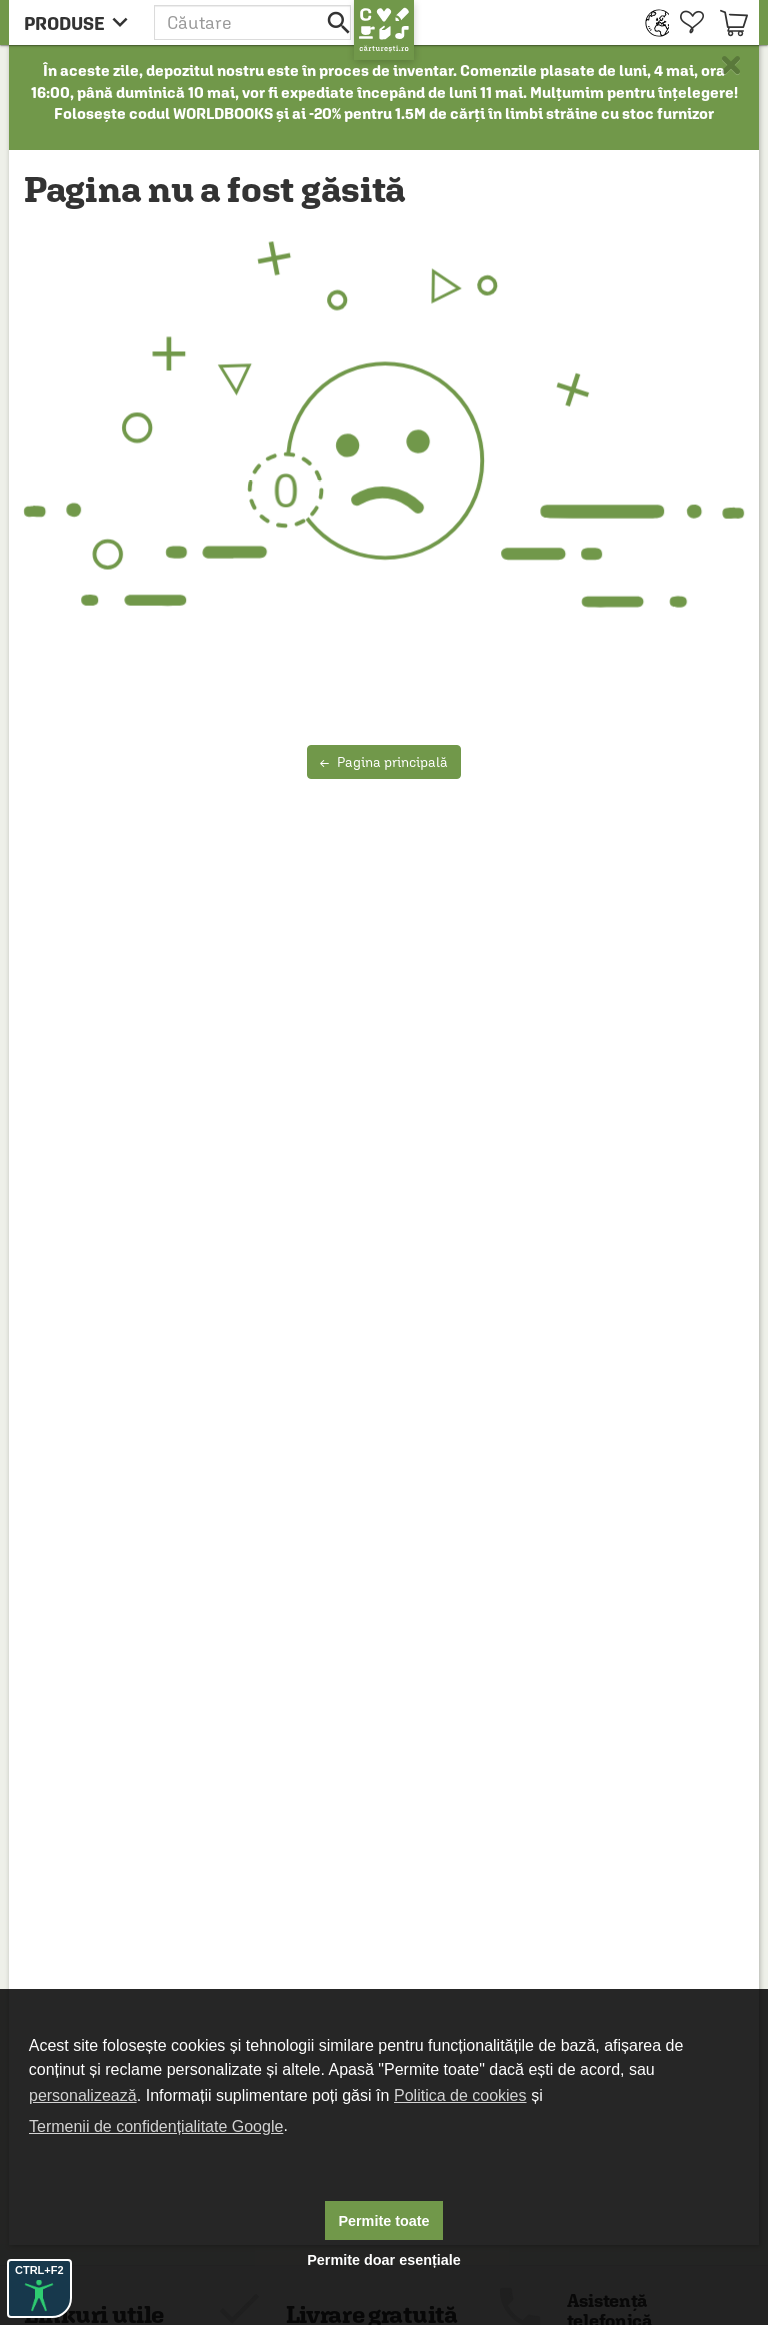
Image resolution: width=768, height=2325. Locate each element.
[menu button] (81, 22)
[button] (254, 22)
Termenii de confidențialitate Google (156, 2126)
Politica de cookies (460, 2095)
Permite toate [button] (383, 2221)
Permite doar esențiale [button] (384, 2260)
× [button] (731, 65)
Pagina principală (384, 762)
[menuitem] (652, 22)
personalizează (83, 2095)
